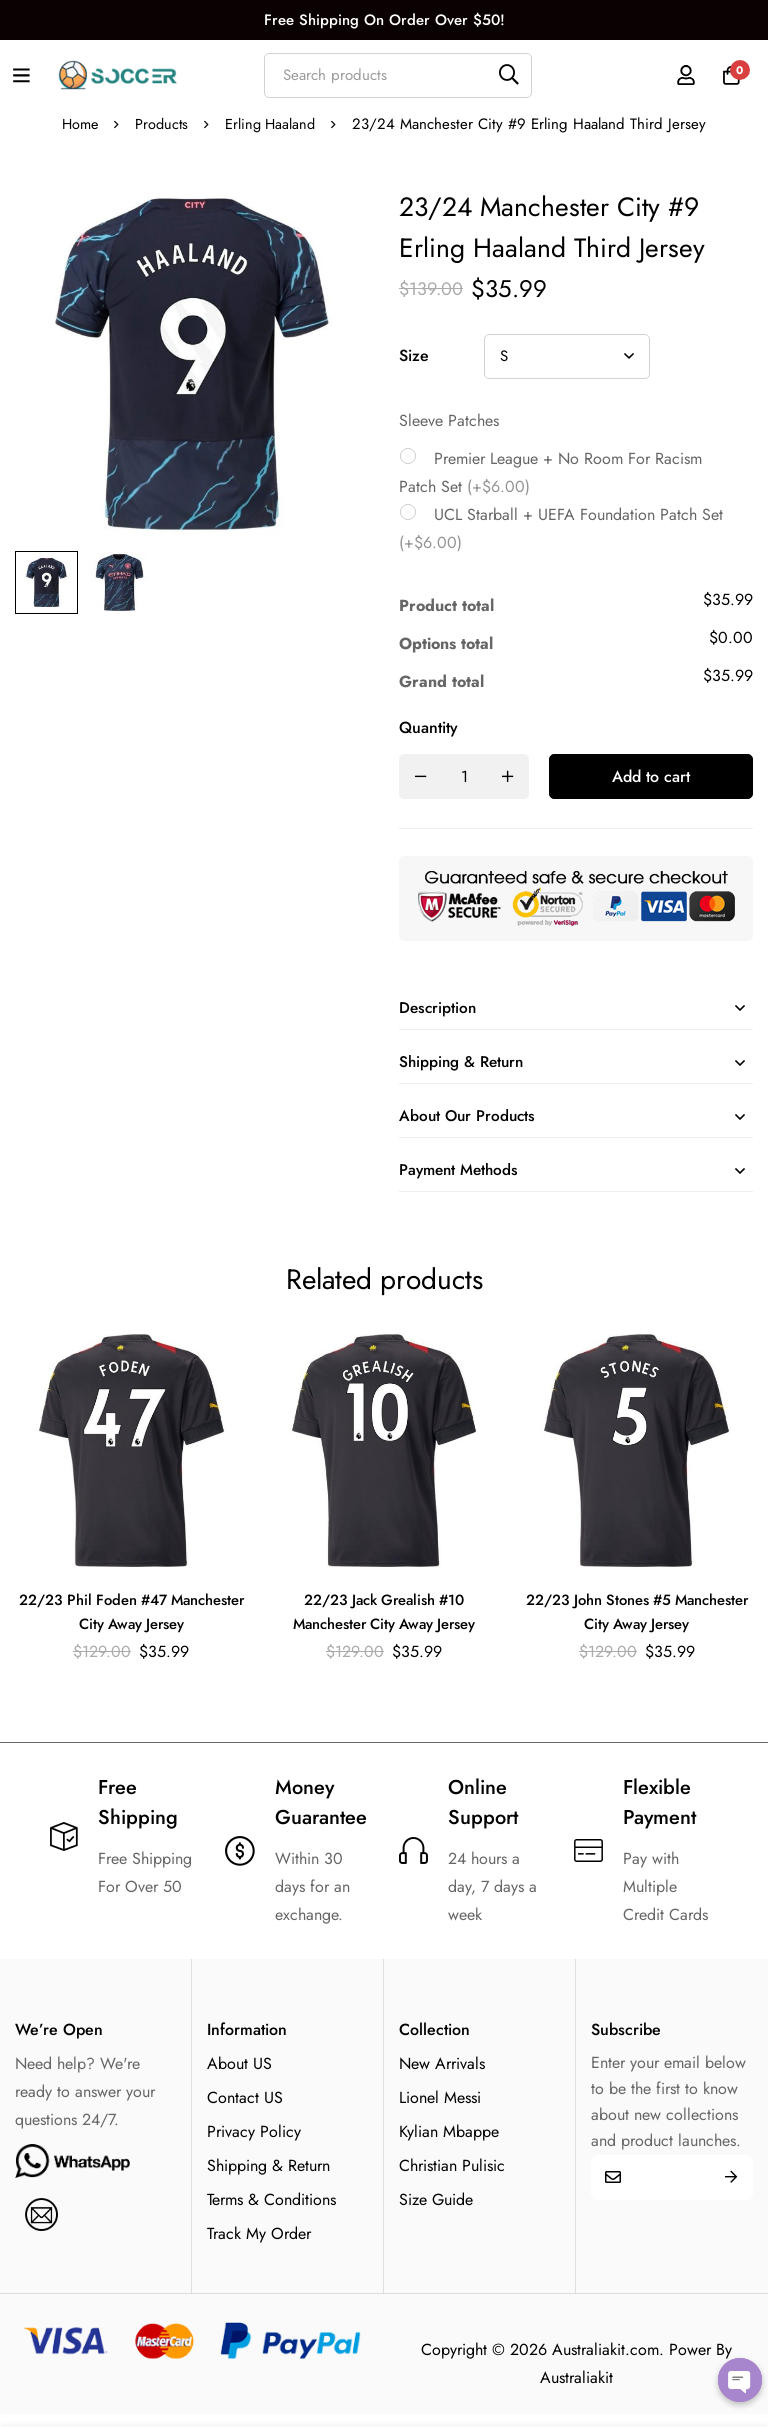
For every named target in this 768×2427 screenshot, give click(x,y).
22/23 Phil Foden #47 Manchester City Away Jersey (131, 1624)
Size (414, 355)
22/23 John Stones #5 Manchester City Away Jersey (637, 1624)
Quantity (428, 727)
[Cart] (727, 75)
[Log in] (677, 75)
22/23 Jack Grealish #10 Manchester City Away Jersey (384, 1624)
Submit (730, 2189)
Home (77, 124)
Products (161, 124)
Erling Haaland (273, 124)
